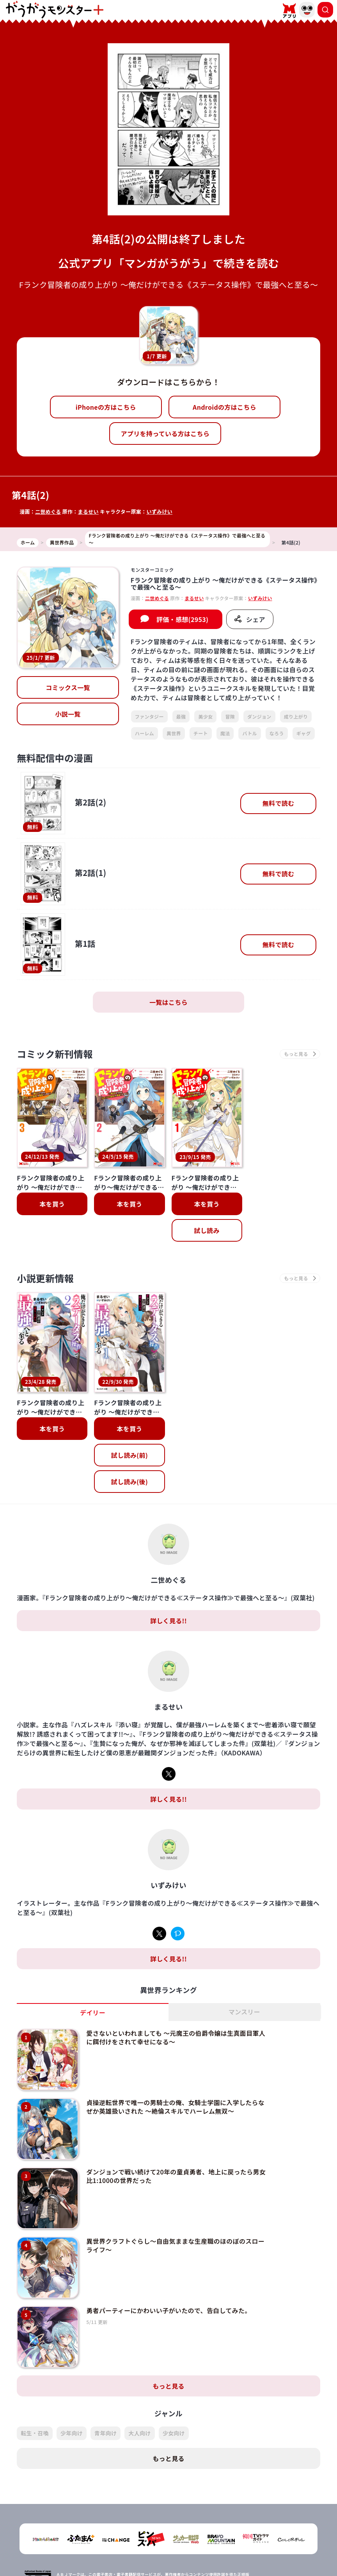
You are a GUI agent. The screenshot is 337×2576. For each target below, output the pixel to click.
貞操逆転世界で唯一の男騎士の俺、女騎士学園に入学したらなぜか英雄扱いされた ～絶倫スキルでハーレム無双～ (175, 2073)
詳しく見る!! (168, 1587)
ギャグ (303, 733)
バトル (249, 733)
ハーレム (144, 733)
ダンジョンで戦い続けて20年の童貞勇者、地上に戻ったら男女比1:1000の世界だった (176, 2142)
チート (200, 733)
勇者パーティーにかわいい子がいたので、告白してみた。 (168, 2277)
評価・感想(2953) (182, 619)
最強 (181, 716)
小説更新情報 (45, 1278)
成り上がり (296, 716)
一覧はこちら (168, 1002)
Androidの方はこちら (224, 407)
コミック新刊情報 (55, 1054)
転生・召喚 (35, 2400)
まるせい (88, 511)
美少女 (205, 716)
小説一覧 (67, 714)
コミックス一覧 (68, 687)
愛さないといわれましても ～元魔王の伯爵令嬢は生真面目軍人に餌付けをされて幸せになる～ (175, 2004)
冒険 (230, 716)
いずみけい (159, 511)
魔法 (225, 733)
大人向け (139, 2400)
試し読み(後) (129, 1448)
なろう (277, 733)
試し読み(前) (129, 1421)
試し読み (206, 1230)
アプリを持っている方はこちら (165, 433)
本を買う (52, 1204)
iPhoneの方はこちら (106, 407)
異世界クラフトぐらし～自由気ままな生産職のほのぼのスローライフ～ (175, 2212)
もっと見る (168, 2353)
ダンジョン (259, 716)
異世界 (174, 733)
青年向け (105, 2400)
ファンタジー (149, 716)
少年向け (71, 2400)
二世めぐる (48, 511)
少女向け (174, 2400)
